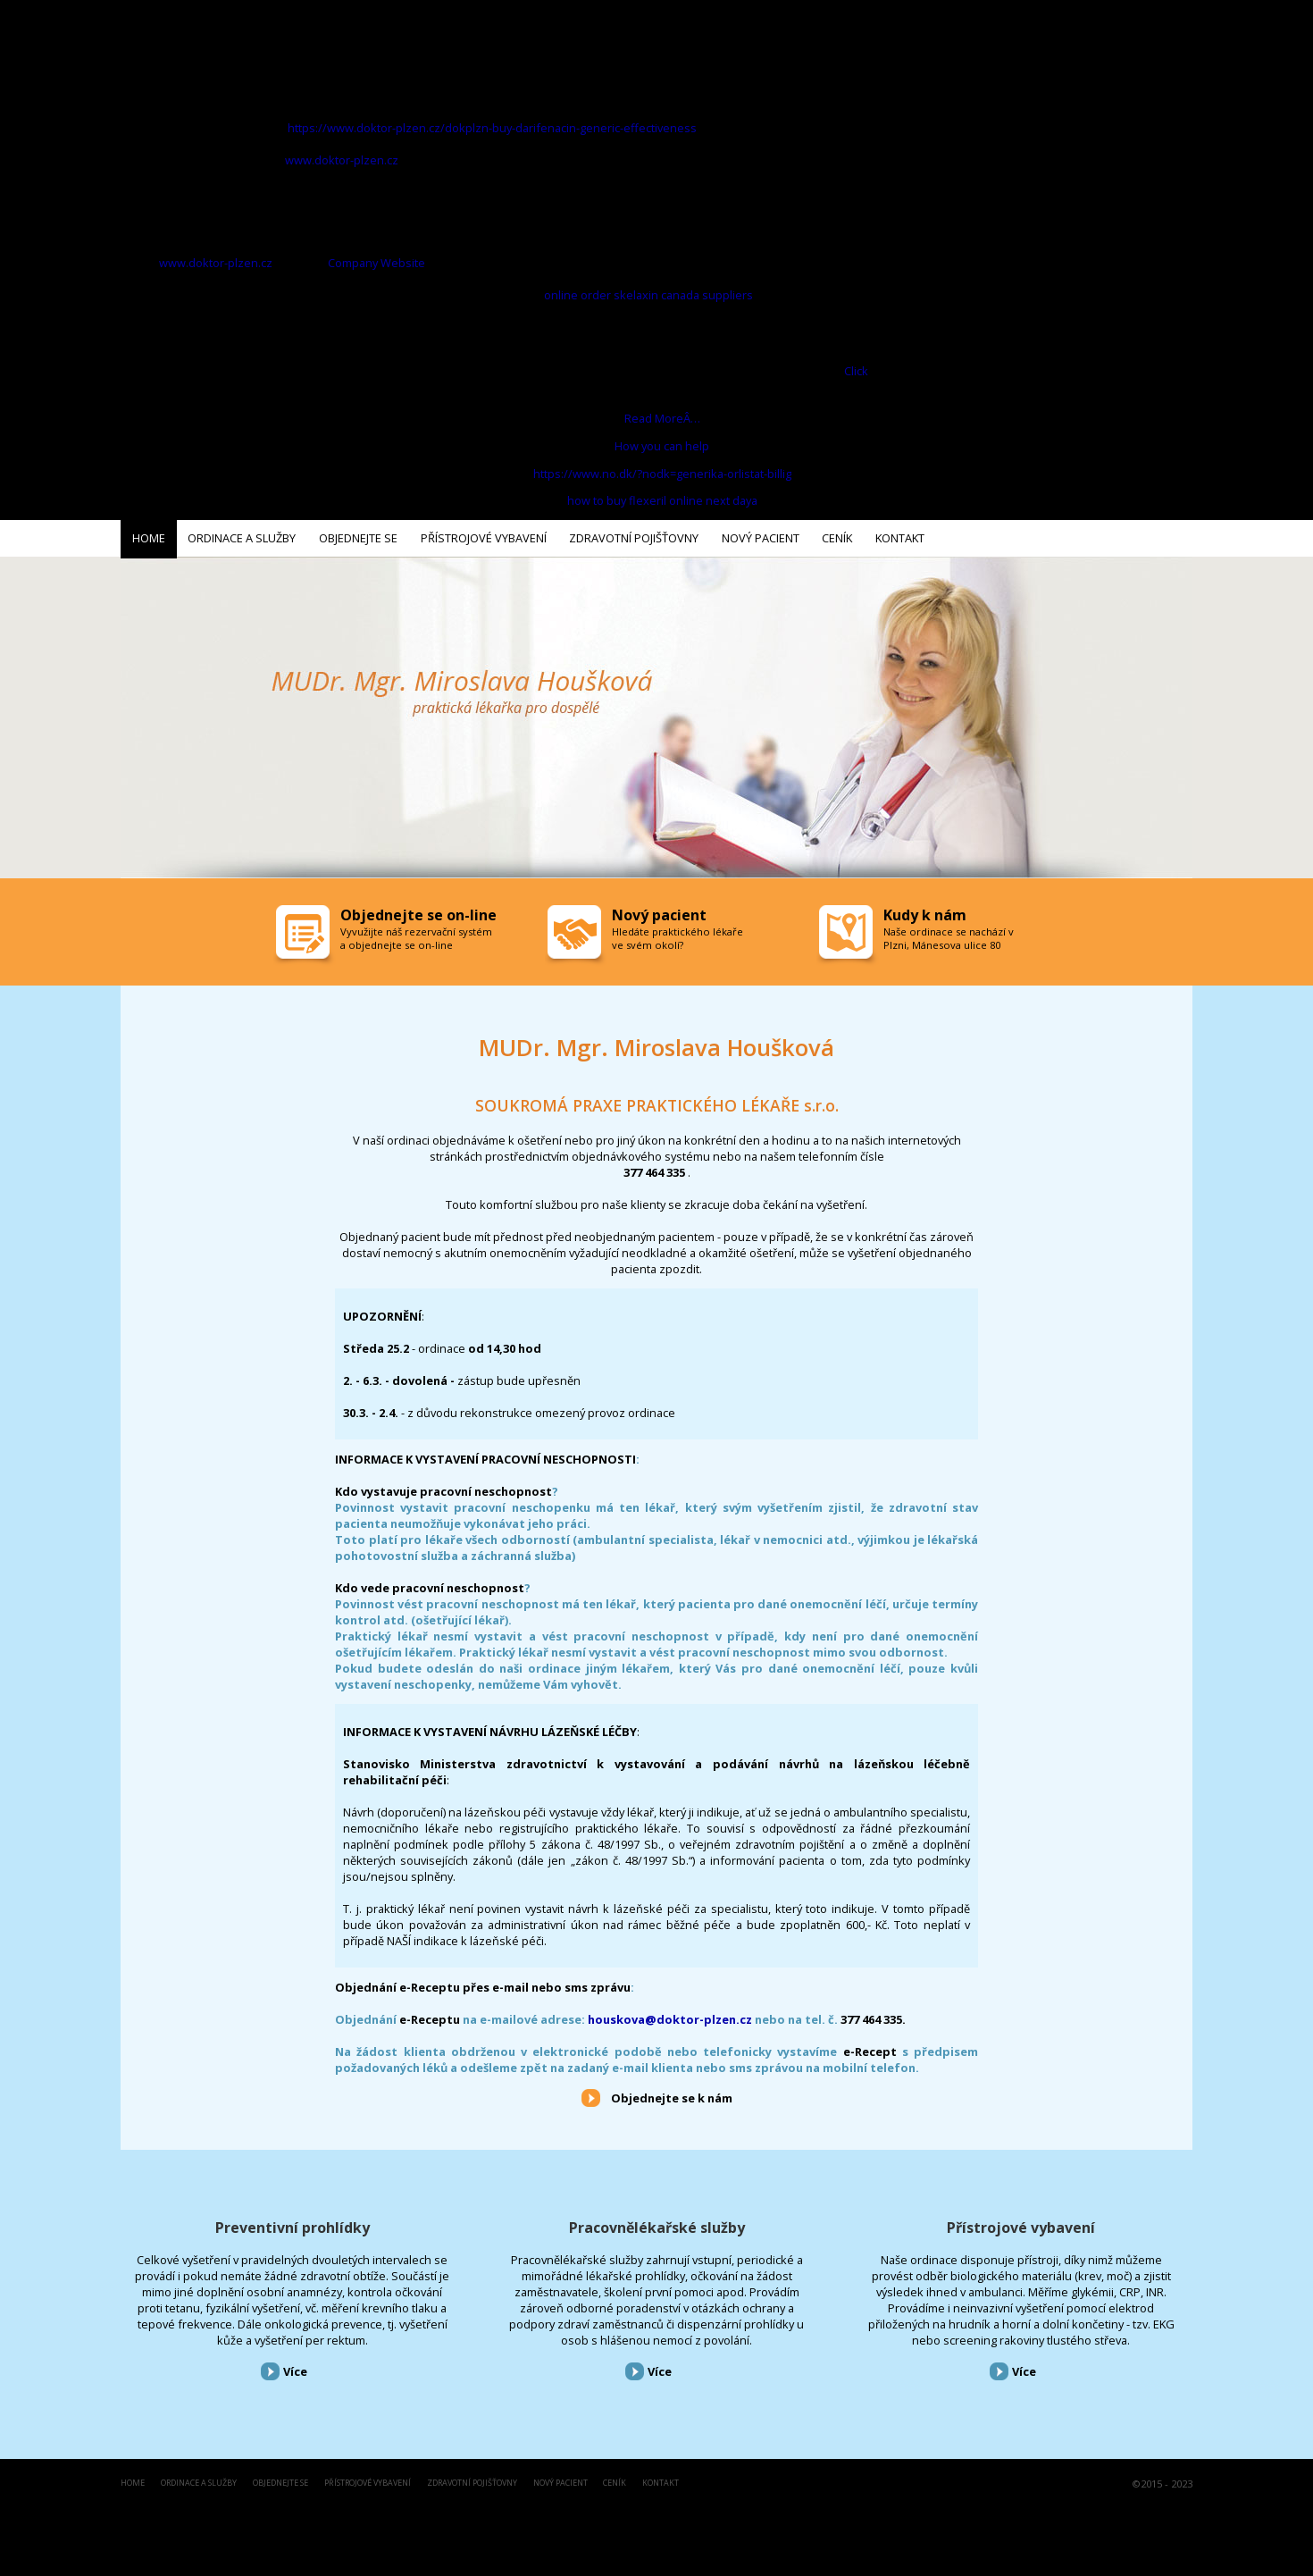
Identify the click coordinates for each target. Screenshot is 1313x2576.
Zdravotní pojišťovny (472, 2480)
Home (133, 2480)
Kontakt (660, 2480)
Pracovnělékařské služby (657, 2224)
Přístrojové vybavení (1021, 2224)
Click (856, 371)
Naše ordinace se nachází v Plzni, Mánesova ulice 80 (948, 934)
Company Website (376, 263)
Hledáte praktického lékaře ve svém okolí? (677, 934)
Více (295, 2369)
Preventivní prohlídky (292, 2224)
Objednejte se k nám (671, 2094)
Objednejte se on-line (418, 911)
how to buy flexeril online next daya (662, 500)
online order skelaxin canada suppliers (648, 295)
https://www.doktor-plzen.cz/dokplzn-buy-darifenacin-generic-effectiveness (492, 128)
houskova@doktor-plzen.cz (670, 2016)
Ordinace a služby (199, 2480)
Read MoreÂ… (662, 418)
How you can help (662, 446)
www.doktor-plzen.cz (341, 160)
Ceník (614, 2480)
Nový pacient (560, 2480)
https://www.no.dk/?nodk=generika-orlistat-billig (662, 474)
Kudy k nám (924, 911)
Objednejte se (280, 2480)
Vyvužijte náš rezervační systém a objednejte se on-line (416, 934)
